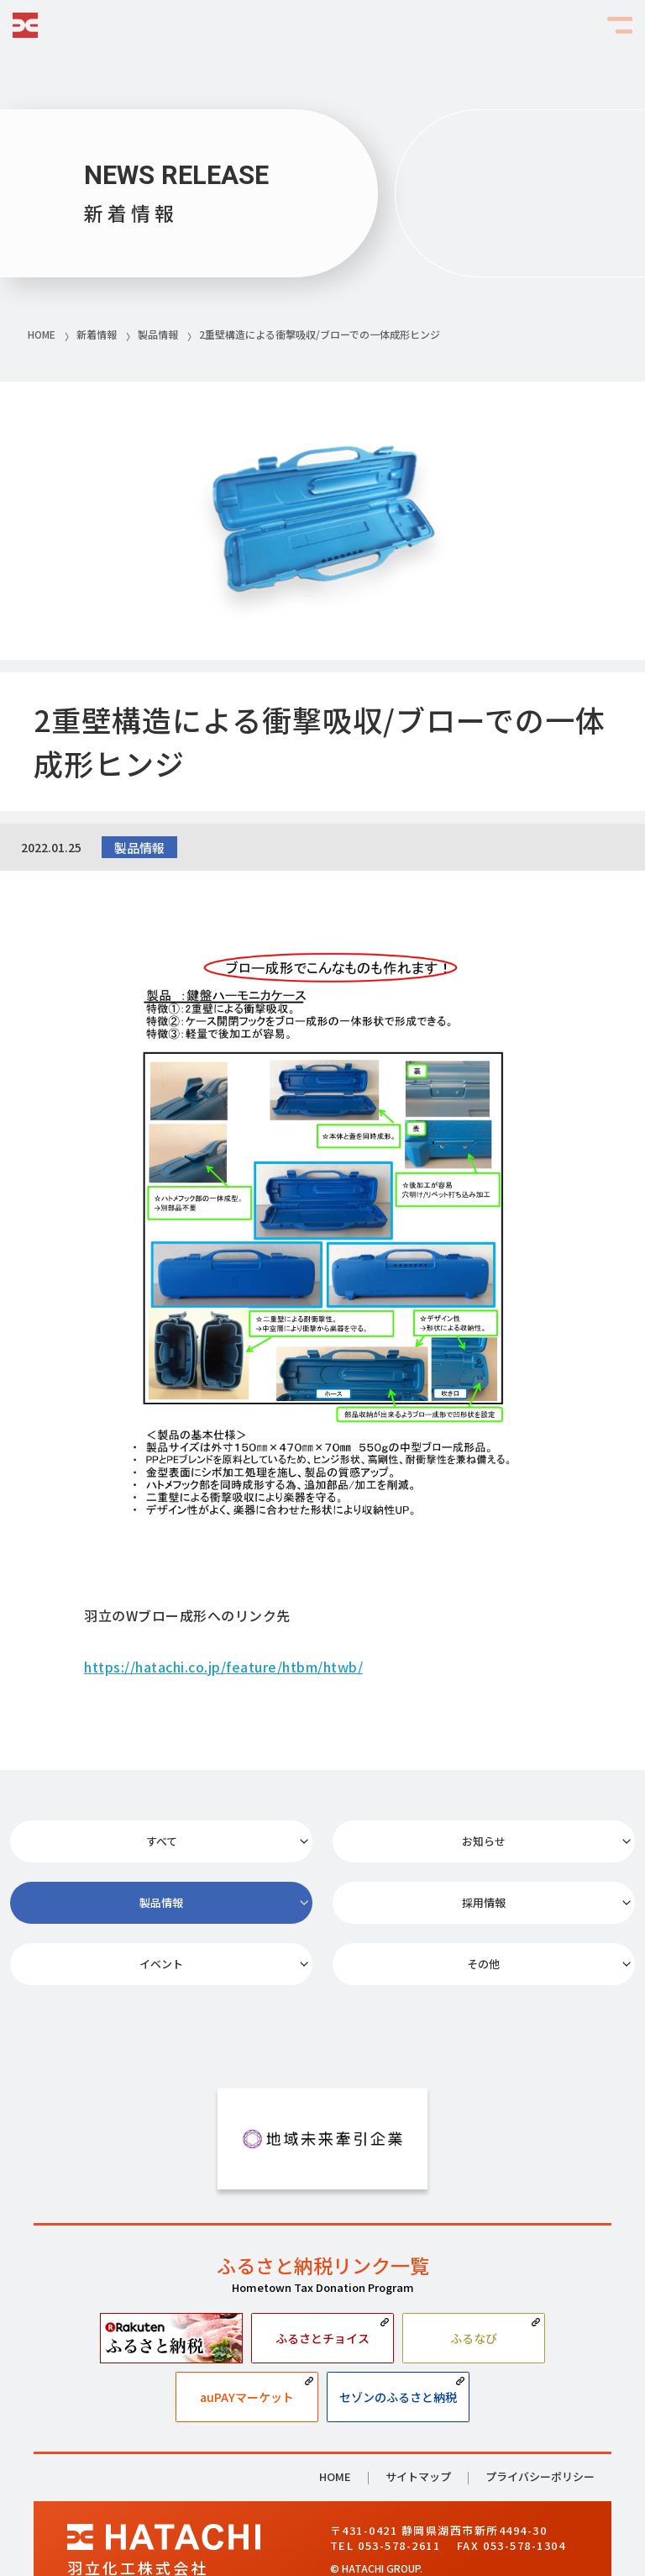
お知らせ (322, 1845)
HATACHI (25, 25)
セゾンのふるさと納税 (398, 2343)
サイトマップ (418, 2424)
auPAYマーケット (247, 2343)
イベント (322, 1902)
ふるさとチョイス (322, 2284)
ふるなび (473, 2284)
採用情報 (107, 1902)
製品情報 (537, 1845)
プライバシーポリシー (540, 2422)
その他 (537, 1902)
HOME (335, 2424)
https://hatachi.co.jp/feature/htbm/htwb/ (223, 1667)
